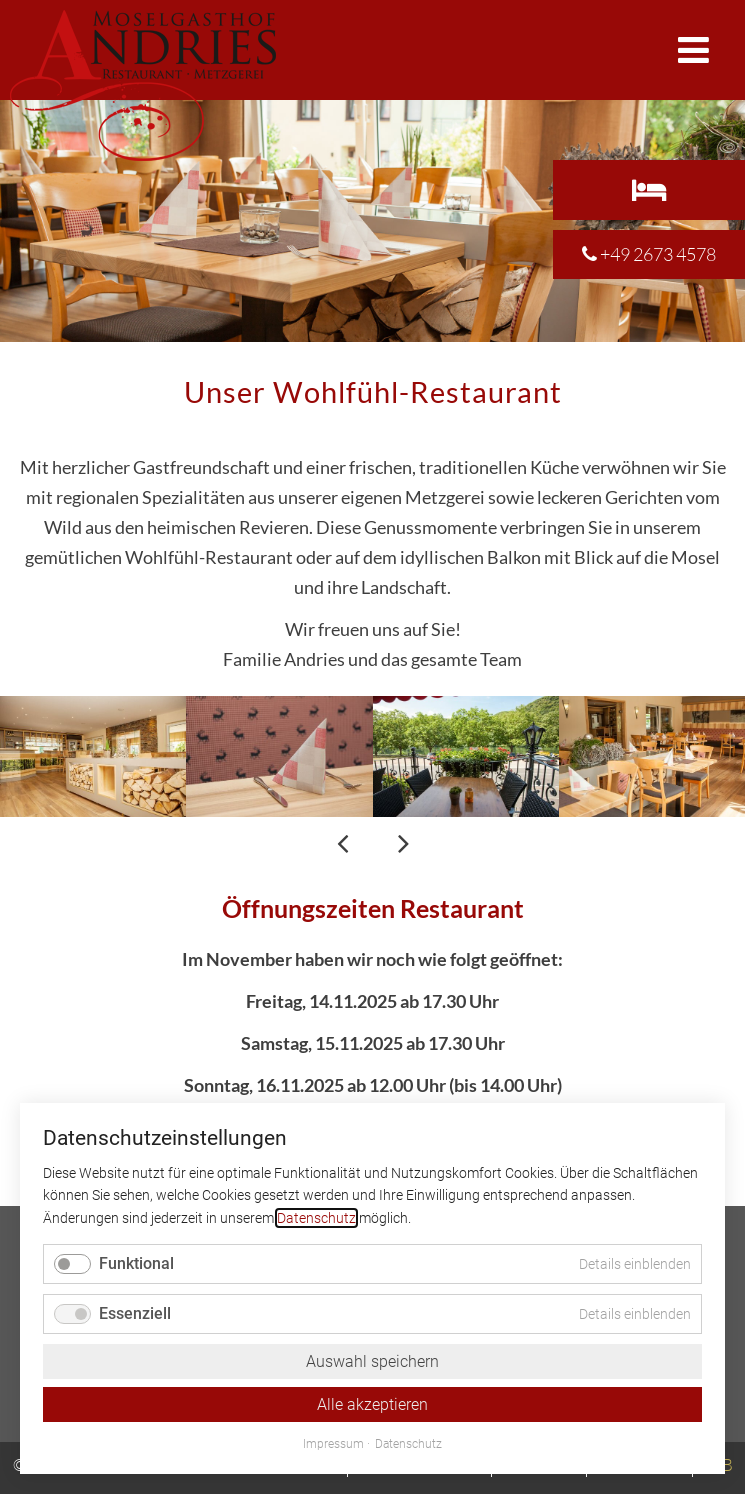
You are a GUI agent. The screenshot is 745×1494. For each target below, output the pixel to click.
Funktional (136, 1263)
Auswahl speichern (372, 1361)
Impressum (333, 1444)
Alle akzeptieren (372, 1404)
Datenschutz (316, 1218)
